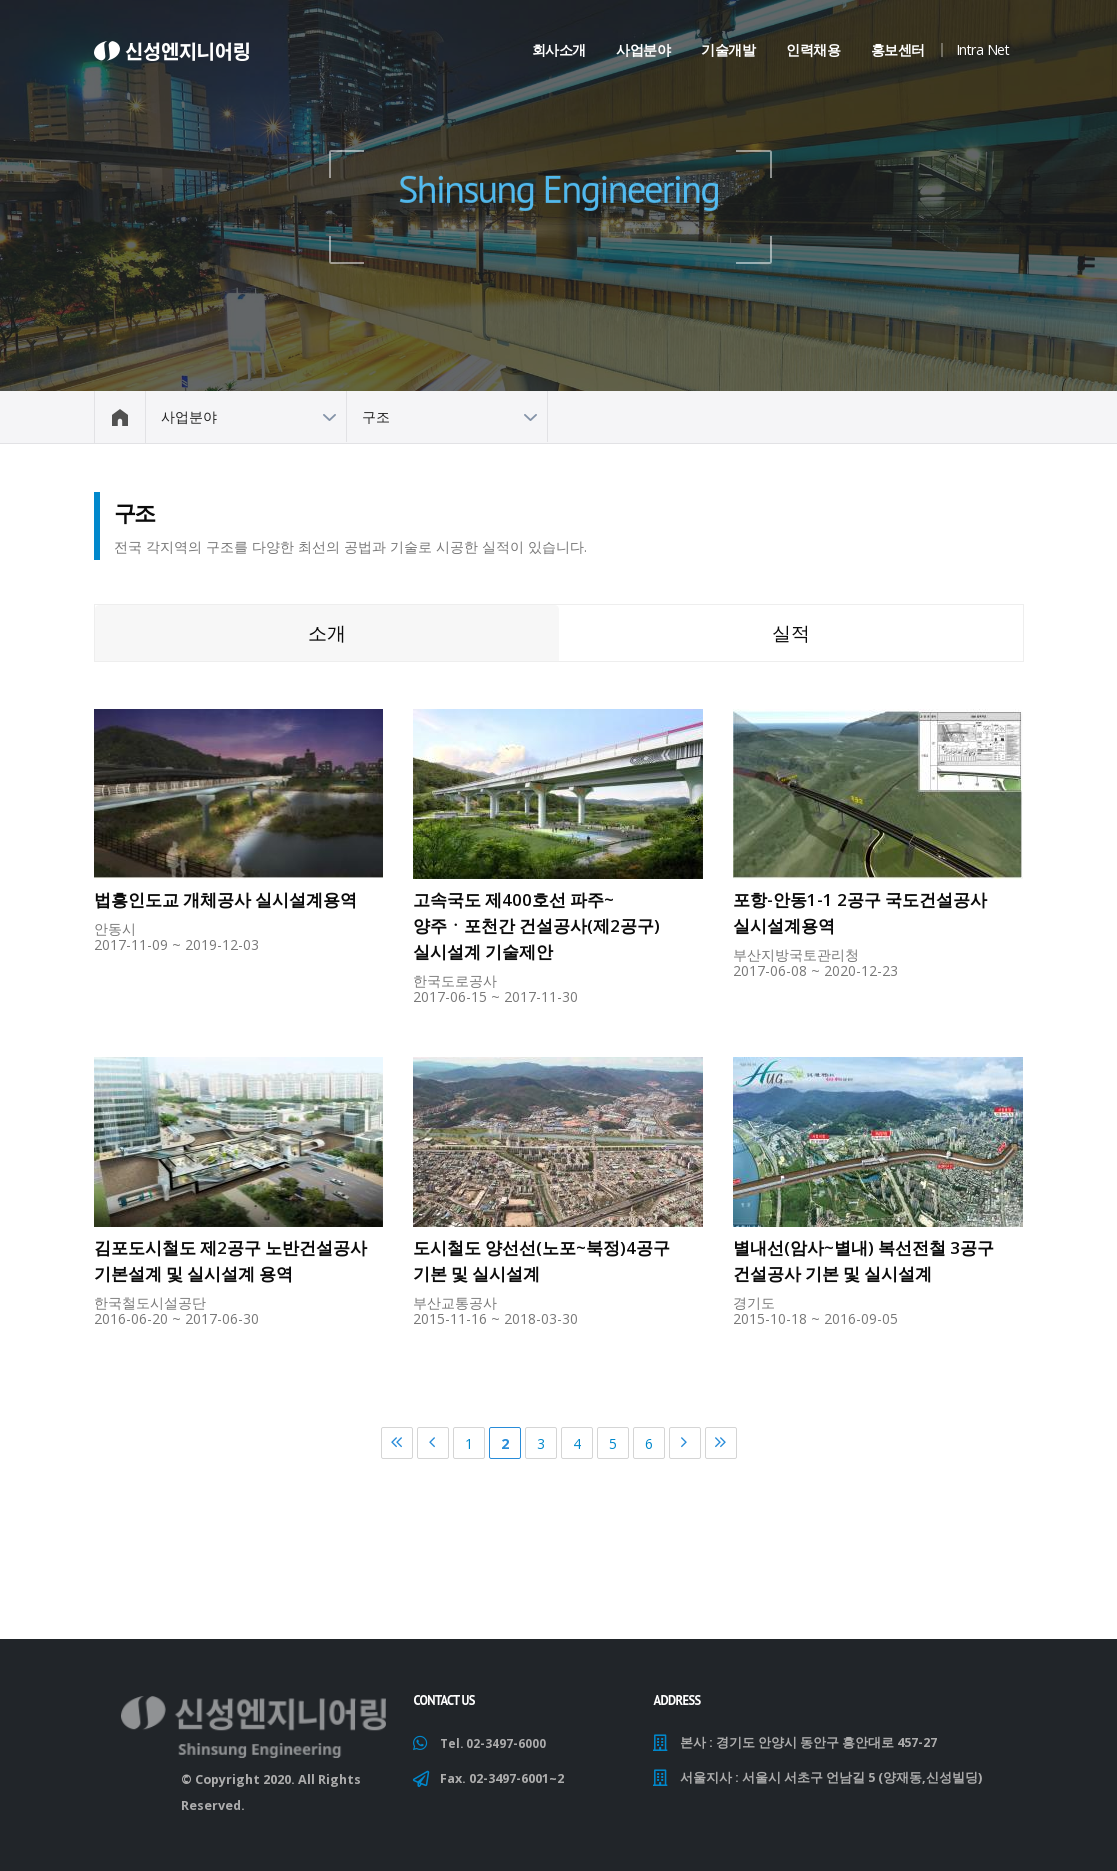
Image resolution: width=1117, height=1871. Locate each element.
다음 (685, 1443)
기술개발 (728, 49)
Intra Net (983, 49)
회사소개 (559, 49)
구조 (376, 416)
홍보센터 (898, 49)
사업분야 (643, 49)
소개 (327, 632)
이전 (433, 1443)
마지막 (721, 1443)
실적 (791, 632)
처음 (397, 1443)
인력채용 (813, 49)
